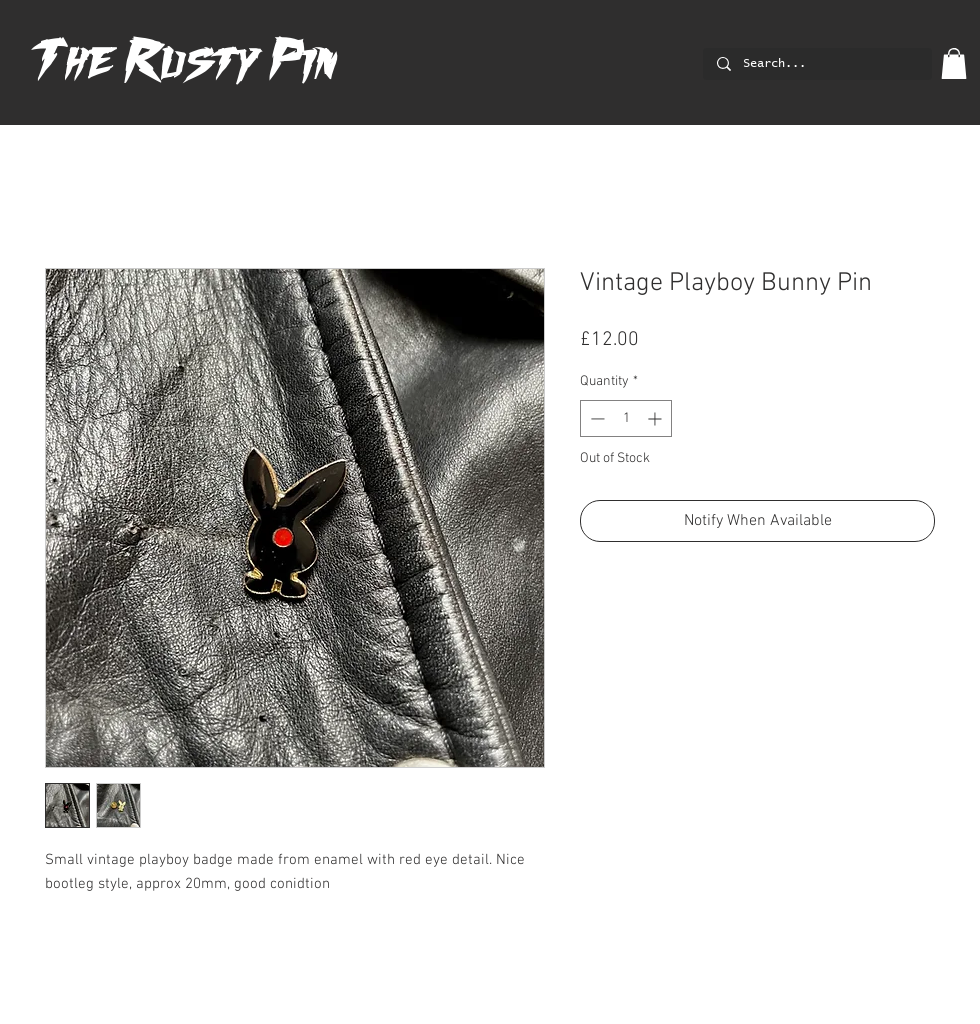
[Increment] (656, 418)
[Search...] (816, 64)
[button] (954, 63)
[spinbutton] (626, 418)
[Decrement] (595, 418)
